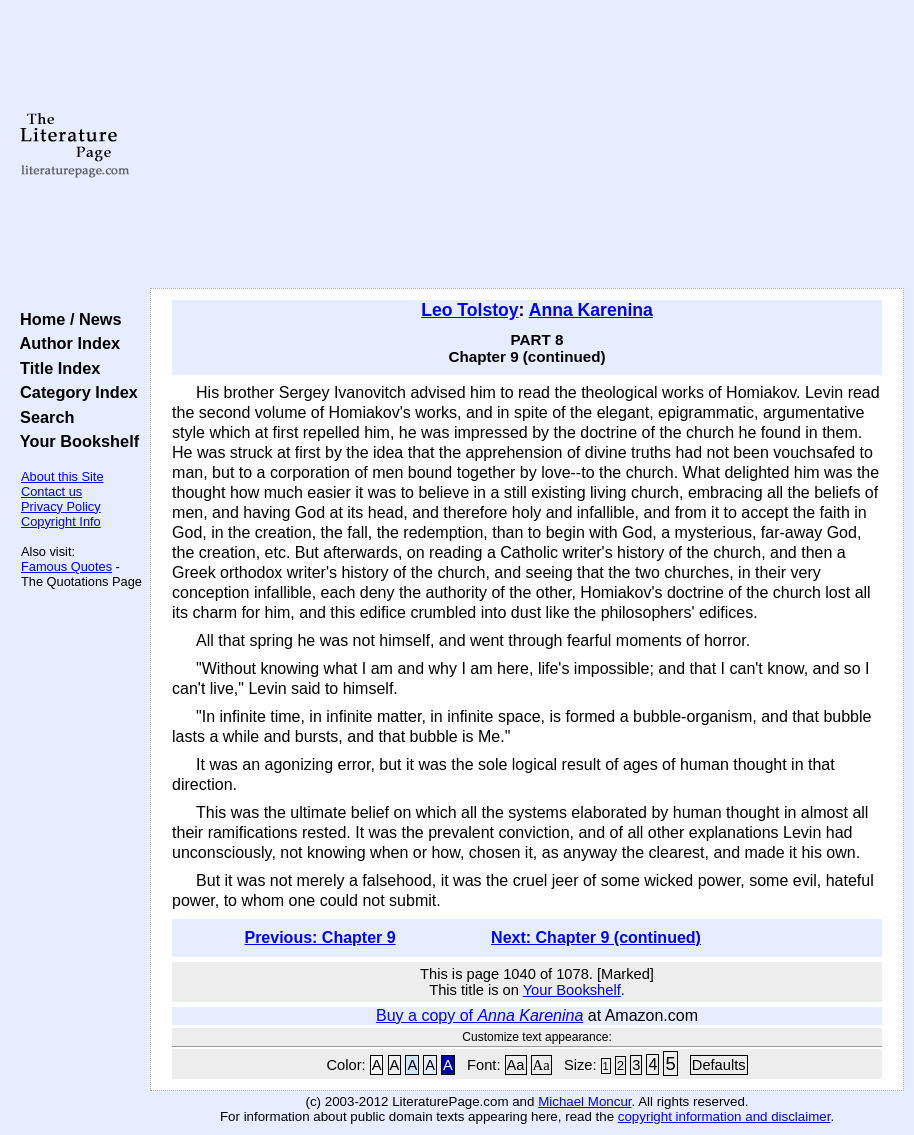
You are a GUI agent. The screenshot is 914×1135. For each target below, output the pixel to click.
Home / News (66, 319)
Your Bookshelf (75, 441)
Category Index (74, 392)
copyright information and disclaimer (724, 1116)
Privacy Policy (61, 506)
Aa (516, 1065)
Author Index (65, 343)
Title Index (55, 368)
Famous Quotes (66, 566)
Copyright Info (61, 521)
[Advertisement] (527, 145)
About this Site (62, 476)
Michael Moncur (584, 1101)
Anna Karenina (591, 310)
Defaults (719, 1065)
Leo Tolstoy (469, 310)
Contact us (51, 491)
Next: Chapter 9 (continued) (596, 937)
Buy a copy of (479, 1015)
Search (42, 417)
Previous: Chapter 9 (319, 937)
